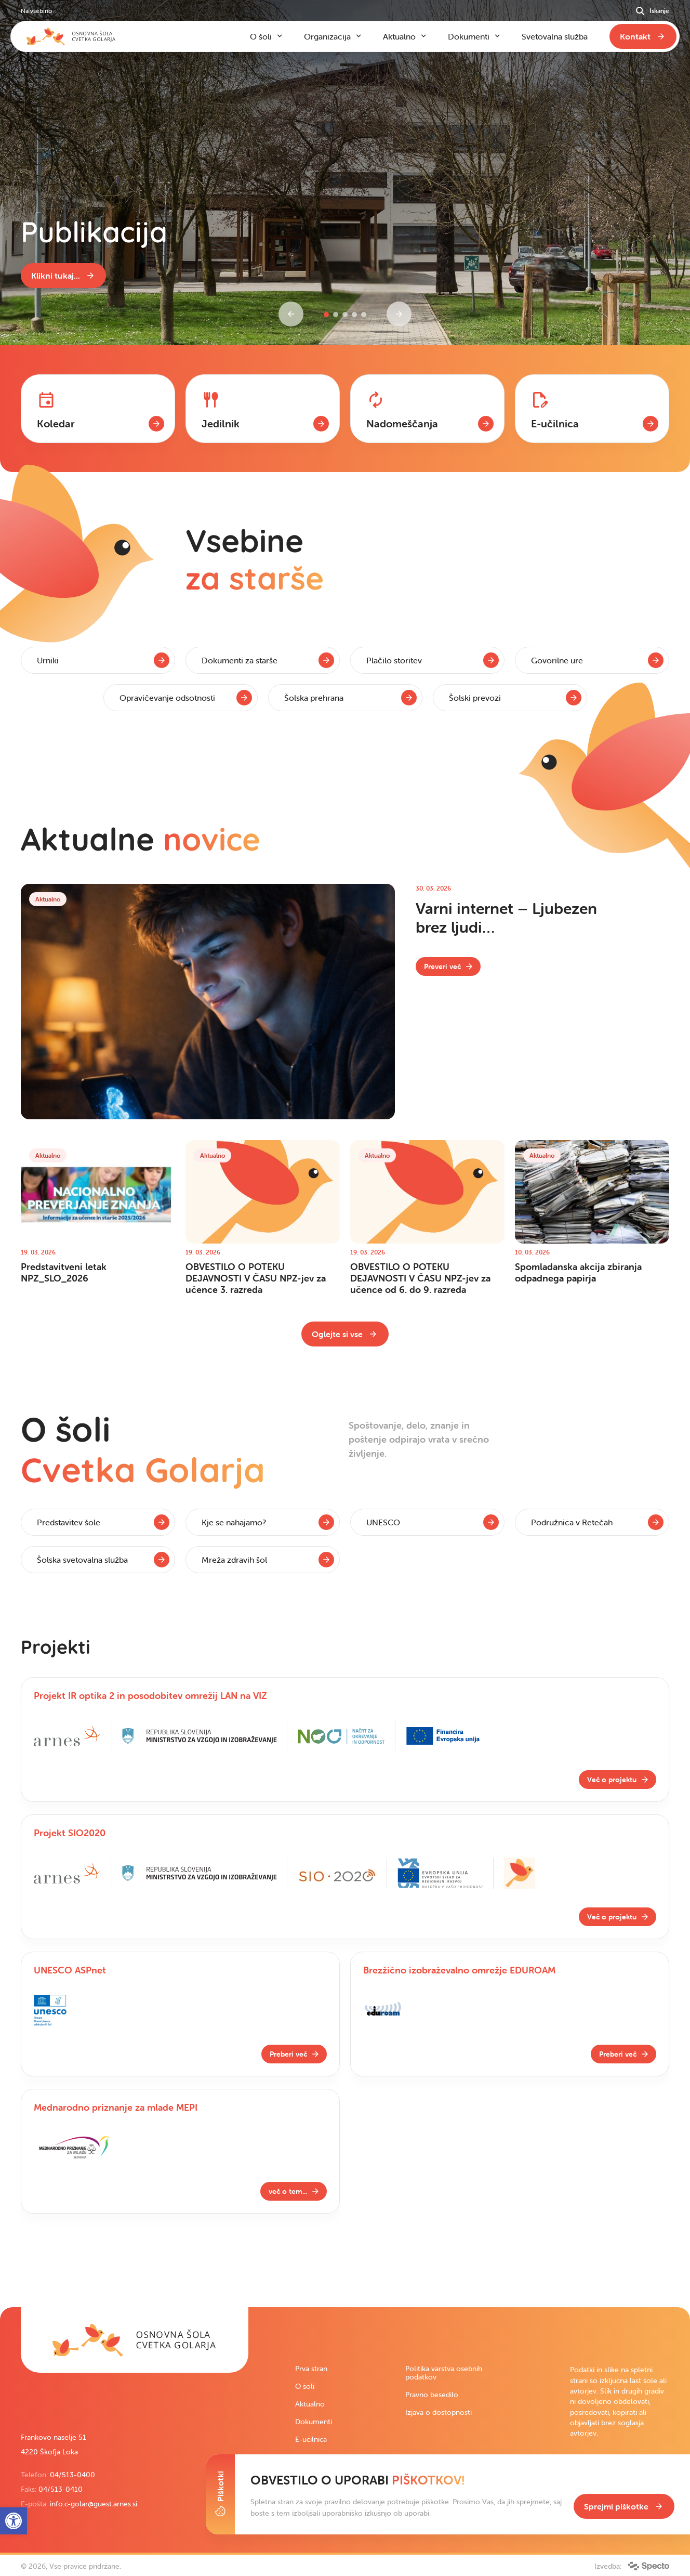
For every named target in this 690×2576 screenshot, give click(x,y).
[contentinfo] (345, 433)
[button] (326, 314)
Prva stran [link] (311, 2368)
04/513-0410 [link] (60, 2489)
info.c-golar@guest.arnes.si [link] (93, 2503)
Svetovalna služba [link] (555, 36)
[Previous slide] (290, 314)
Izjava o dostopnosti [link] (438, 2412)
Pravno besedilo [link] (431, 2394)
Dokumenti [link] (313, 2421)
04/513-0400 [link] (72, 2474)
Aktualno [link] (310, 2404)
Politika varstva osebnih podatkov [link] (443, 2373)
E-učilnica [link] (311, 2439)
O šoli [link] (304, 2386)
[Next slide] (399, 314)
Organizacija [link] (327, 36)
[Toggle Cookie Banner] (220, 2494)
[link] (63, 275)
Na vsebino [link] (36, 11)
